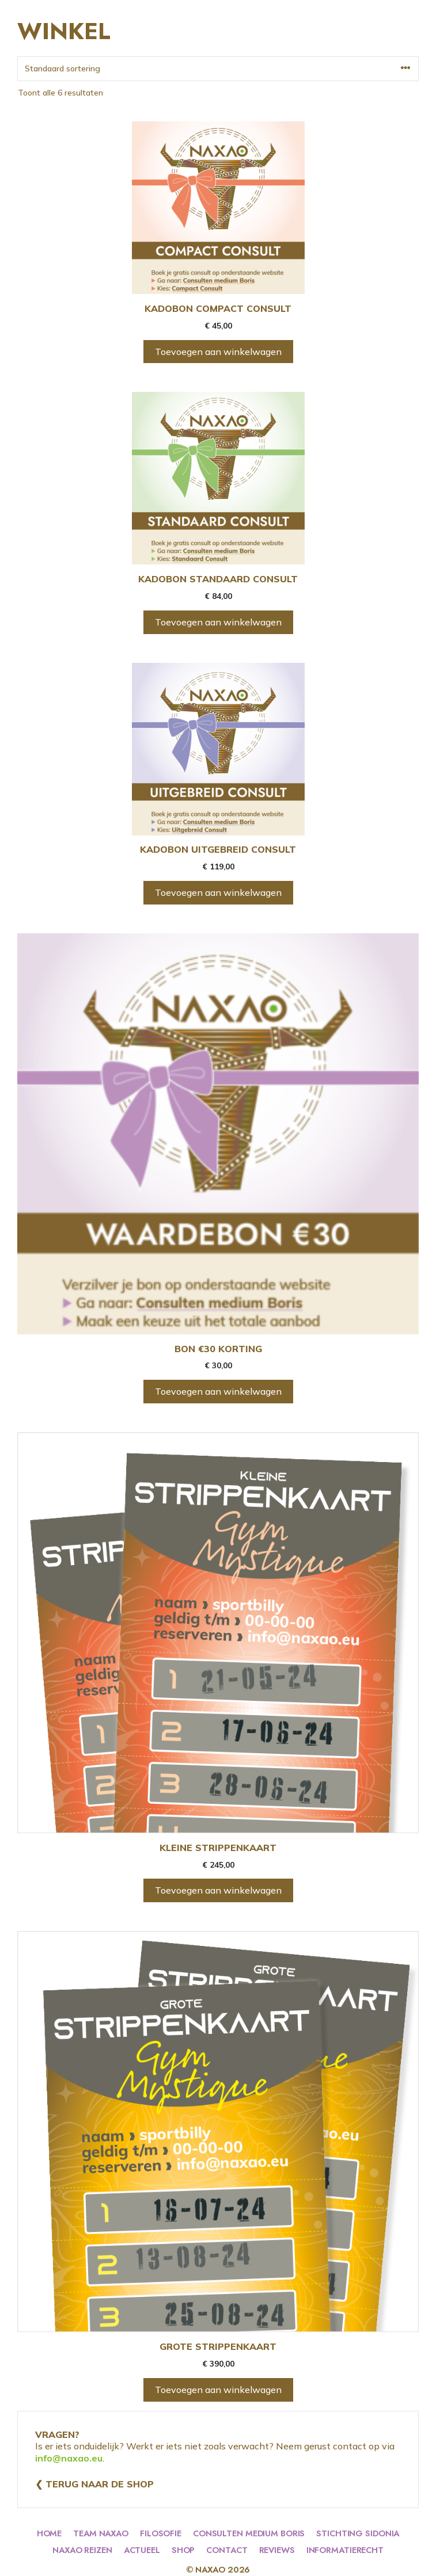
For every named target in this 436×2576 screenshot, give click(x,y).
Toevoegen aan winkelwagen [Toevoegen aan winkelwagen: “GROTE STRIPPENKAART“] (218, 2389)
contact (226, 2550)
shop (183, 2550)
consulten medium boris (249, 2533)
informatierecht (345, 2550)
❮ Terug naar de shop (94, 2484)
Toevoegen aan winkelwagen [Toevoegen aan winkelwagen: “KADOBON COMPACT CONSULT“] (218, 351)
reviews (277, 2550)
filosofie (160, 2533)
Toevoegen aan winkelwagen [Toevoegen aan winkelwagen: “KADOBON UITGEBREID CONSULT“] (218, 892)
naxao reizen (82, 2550)
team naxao (100, 2533)
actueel (142, 2550)
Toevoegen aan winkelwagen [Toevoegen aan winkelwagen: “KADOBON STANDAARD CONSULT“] (218, 622)
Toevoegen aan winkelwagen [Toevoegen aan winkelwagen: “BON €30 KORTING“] (218, 1391)
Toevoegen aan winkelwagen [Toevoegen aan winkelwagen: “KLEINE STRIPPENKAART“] (218, 1890)
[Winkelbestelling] (218, 68)
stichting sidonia (357, 2533)
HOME (49, 2533)
